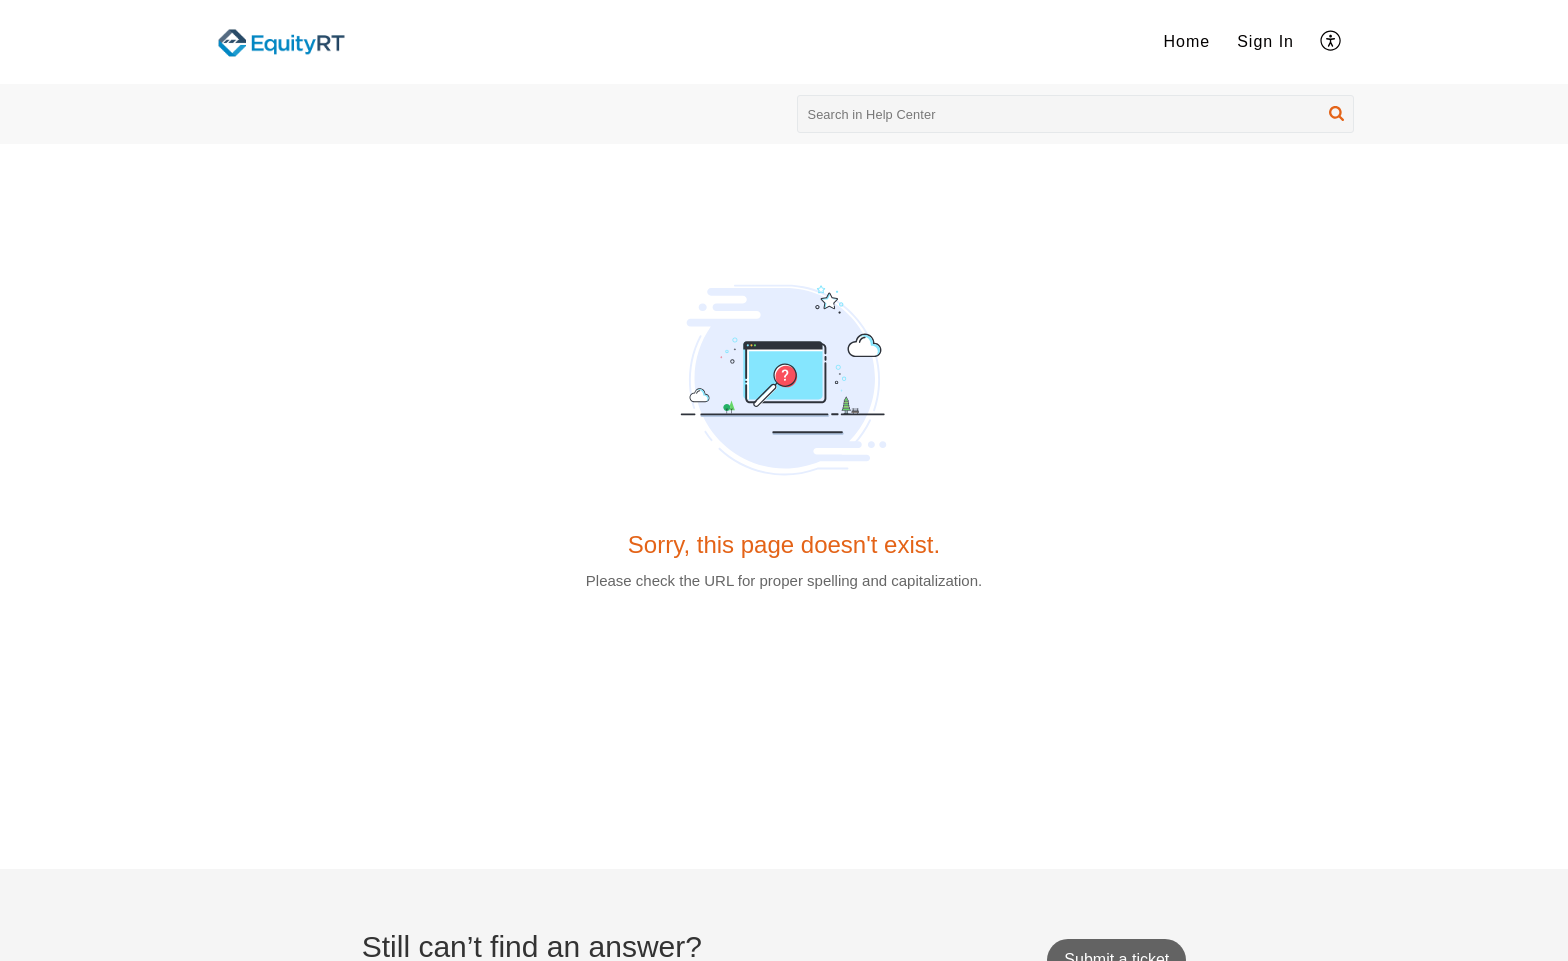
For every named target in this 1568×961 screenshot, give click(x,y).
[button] (1331, 42)
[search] (1076, 114)
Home (1187, 41)
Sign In (1265, 41)
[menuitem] (1187, 42)
